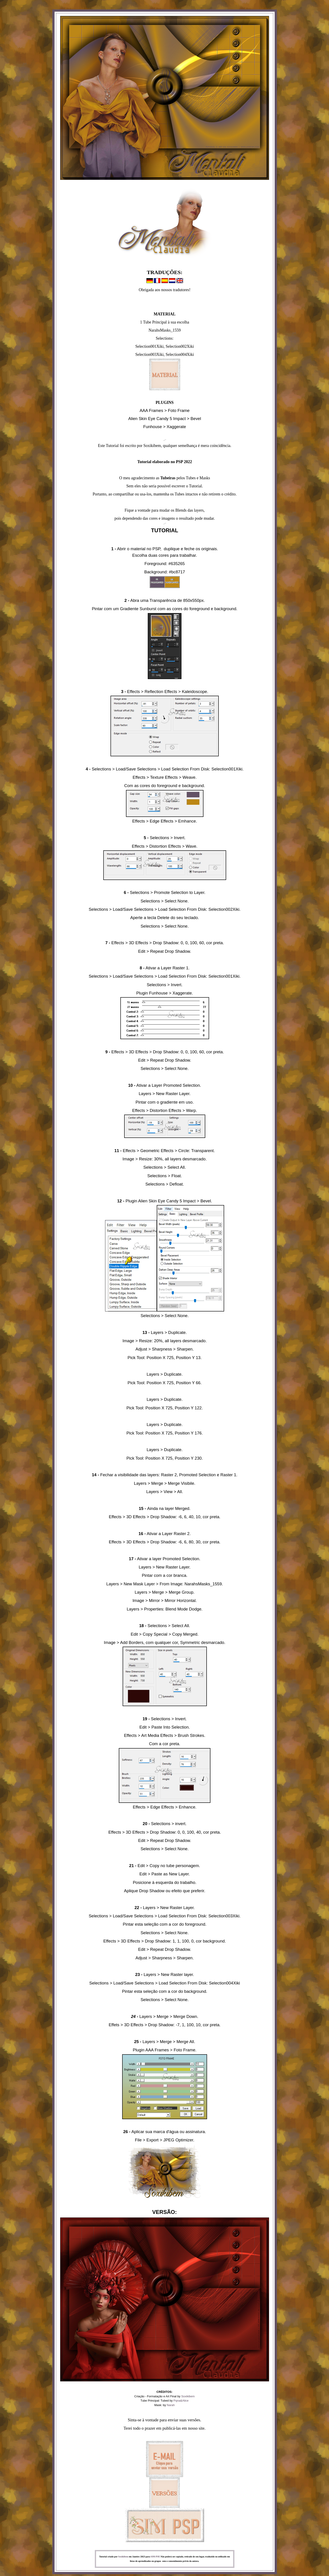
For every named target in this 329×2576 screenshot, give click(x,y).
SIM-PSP (155, 2556)
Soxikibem (188, 2396)
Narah (171, 2405)
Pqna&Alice (180, 2400)
